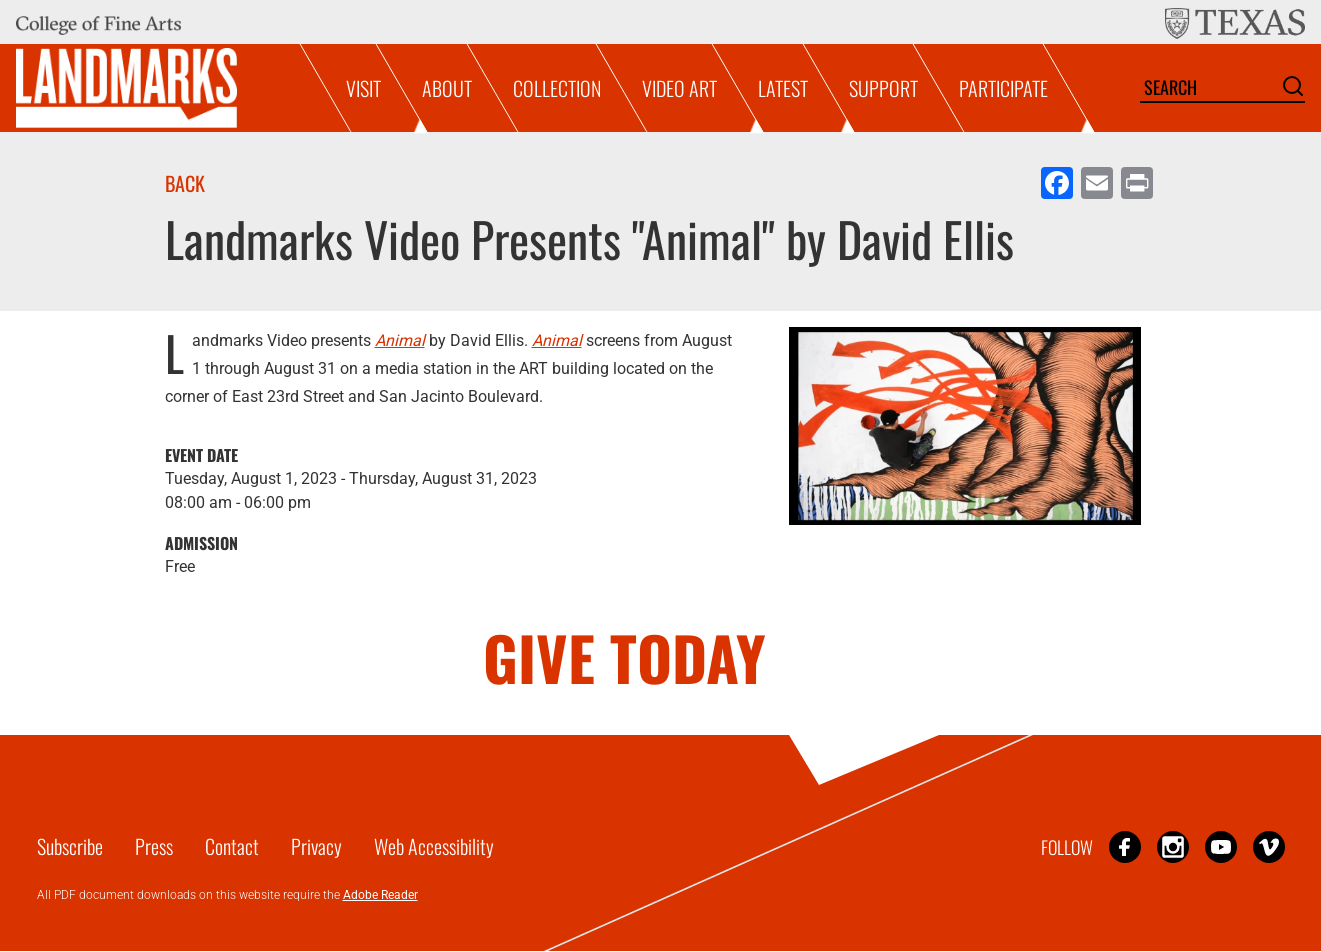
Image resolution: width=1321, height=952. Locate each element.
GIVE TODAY (624, 656)
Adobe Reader (380, 895)
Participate (1003, 88)
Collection (557, 88)
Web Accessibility (434, 846)
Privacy (316, 846)
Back (185, 183)
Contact (232, 846)
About (447, 88)
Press (154, 846)
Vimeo (1269, 846)
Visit (363, 88)
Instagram (1173, 846)
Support (883, 88)
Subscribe (70, 846)
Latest (783, 88)
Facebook (1125, 846)
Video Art (679, 88)
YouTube (1221, 846)
